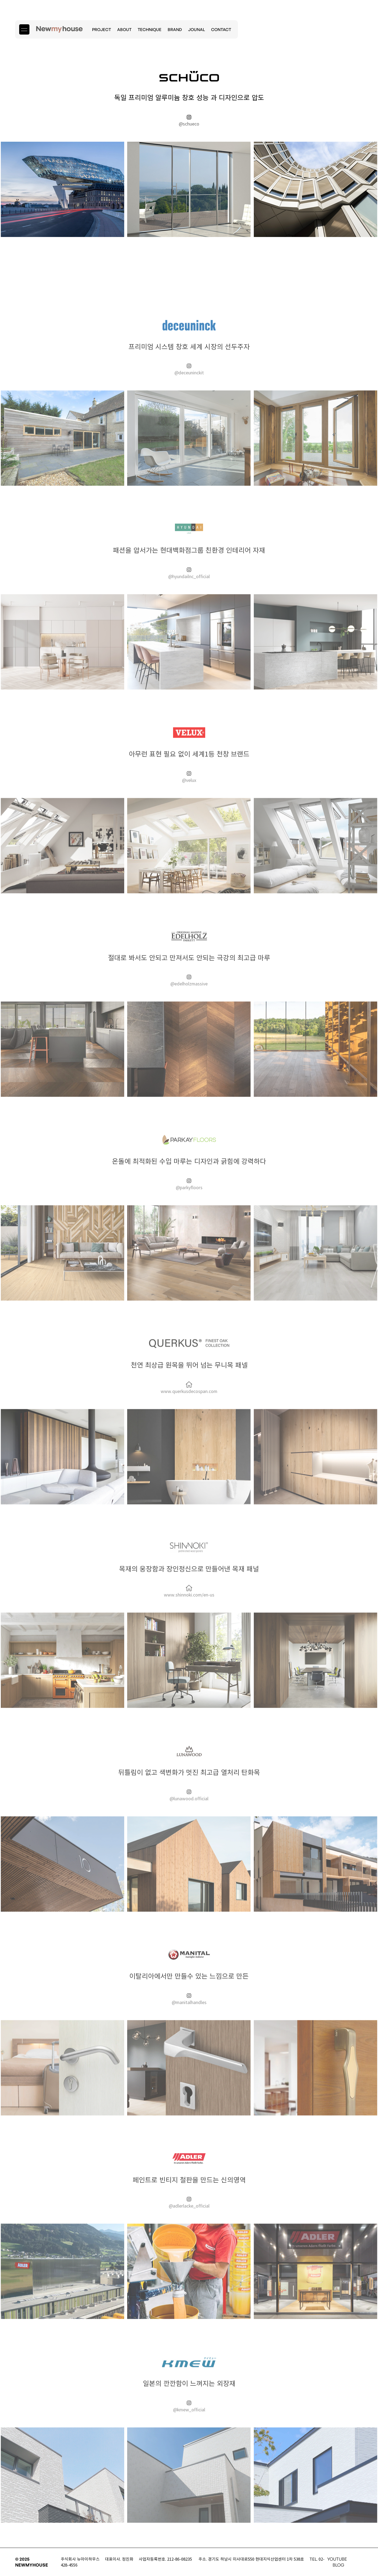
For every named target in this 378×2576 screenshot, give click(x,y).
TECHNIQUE (149, 29)
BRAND (175, 29)
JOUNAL (196, 29)
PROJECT (101, 29)
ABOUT (124, 29)
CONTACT (221, 29)
